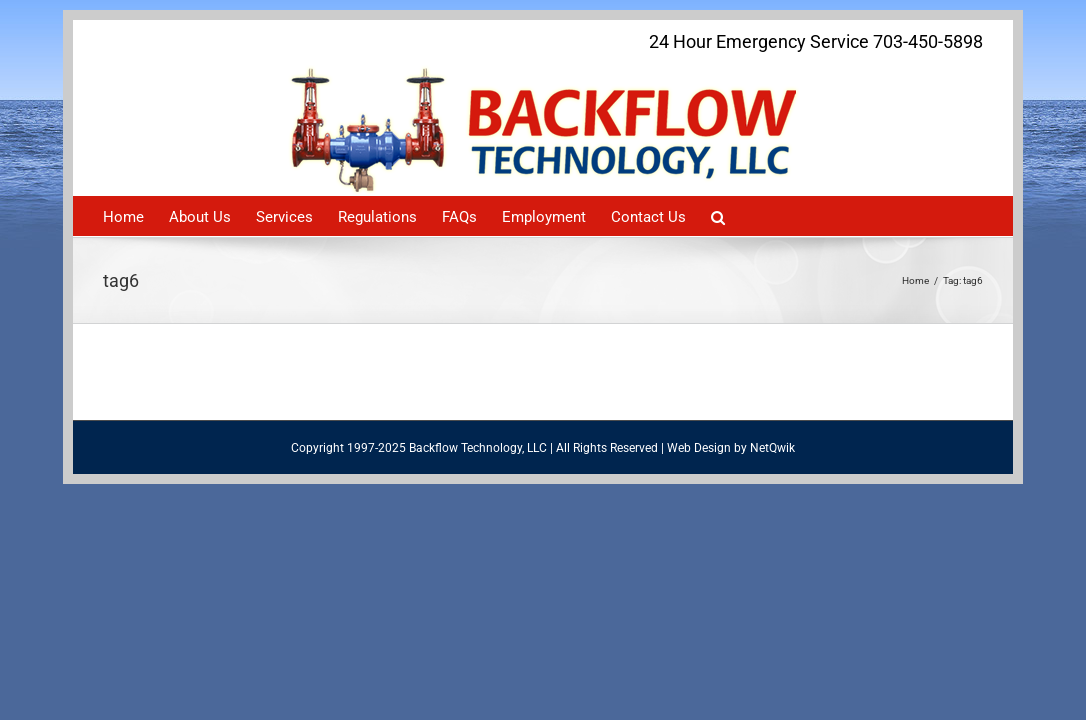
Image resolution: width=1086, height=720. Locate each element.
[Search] (858, 216)
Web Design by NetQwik (731, 448)
